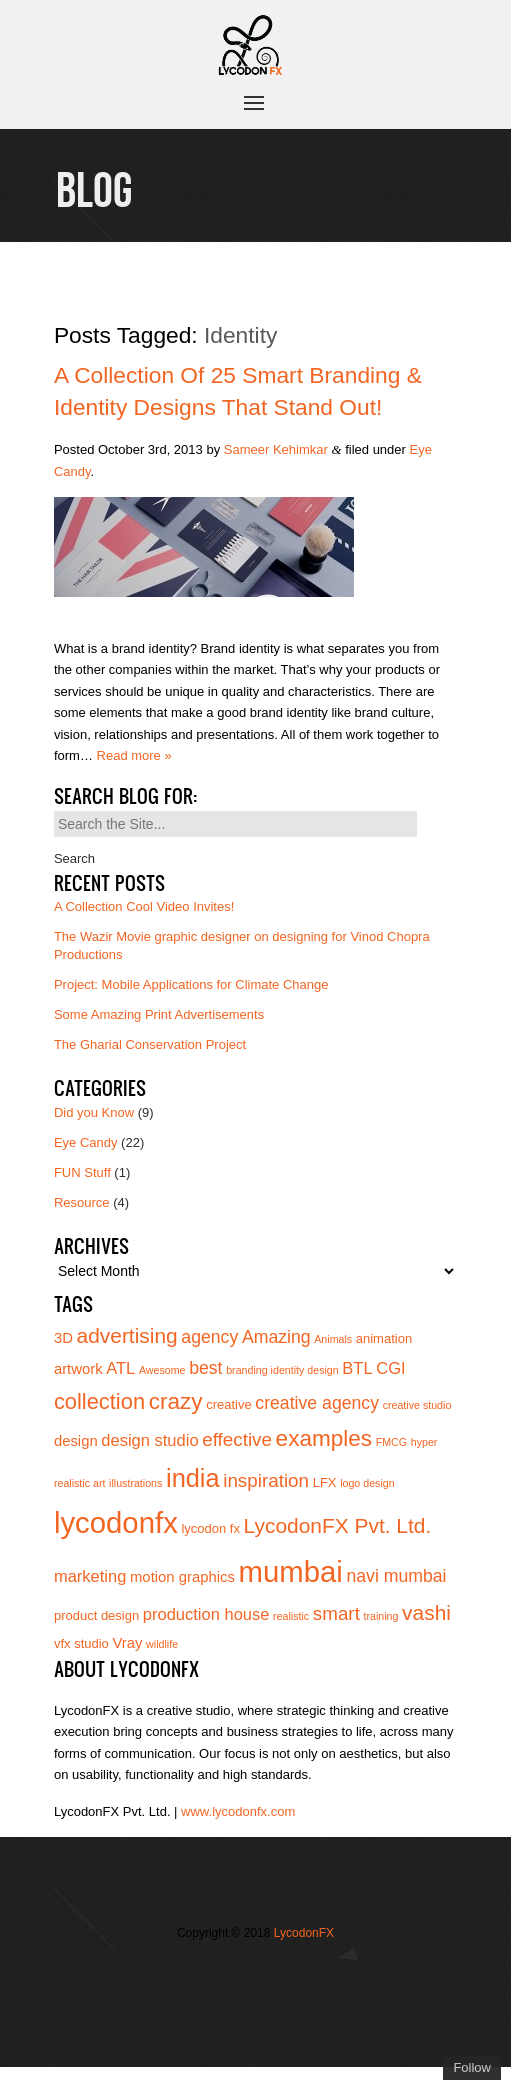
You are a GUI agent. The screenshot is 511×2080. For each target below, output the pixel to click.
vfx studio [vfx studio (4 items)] (81, 1643)
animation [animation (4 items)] (384, 1338)
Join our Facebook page (256, 1974)
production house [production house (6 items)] (206, 1614)
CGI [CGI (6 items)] (390, 1368)
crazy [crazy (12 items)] (176, 1401)
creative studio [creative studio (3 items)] (417, 1405)
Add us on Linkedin (226, 2005)
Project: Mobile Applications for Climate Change (191, 984)
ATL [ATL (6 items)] (120, 1368)
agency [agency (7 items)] (209, 1337)
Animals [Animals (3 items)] (333, 1339)
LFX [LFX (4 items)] (325, 1482)
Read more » (134, 755)
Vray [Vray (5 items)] (127, 1643)
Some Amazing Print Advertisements (159, 1014)
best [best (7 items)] (205, 1368)
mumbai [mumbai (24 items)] (291, 1571)
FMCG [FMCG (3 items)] (391, 1442)
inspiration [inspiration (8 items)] (266, 1480)
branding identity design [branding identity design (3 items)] (282, 1370)
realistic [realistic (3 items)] (291, 1616)
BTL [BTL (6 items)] (357, 1368)
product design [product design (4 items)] (96, 1615)
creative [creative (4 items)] (229, 1404)
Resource (82, 1202)
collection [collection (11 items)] (99, 1401)
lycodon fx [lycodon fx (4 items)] (210, 1528)
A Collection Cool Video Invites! (144, 906)
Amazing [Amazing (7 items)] (276, 1337)
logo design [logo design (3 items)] (367, 1483)
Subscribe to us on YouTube (256, 2005)
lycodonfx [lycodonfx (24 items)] (116, 1522)
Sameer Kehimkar (276, 449)
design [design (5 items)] (76, 1441)
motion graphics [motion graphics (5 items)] (182, 1577)
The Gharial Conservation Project (150, 1044)
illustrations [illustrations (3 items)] (135, 1483)
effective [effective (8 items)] (237, 1439)
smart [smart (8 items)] (336, 1613)
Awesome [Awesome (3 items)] (162, 1370)
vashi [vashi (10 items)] (426, 1612)
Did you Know (94, 1112)
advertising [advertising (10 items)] (127, 1335)
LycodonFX (304, 1933)
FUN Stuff (82, 1172)
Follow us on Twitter (226, 1974)
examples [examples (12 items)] (324, 1438)
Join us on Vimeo (286, 1974)
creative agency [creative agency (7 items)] (317, 1403)
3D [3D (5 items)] (63, 1338)
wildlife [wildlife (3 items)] (162, 1644)
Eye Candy (86, 1142)
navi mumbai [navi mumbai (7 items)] (396, 1576)
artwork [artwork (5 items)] (78, 1369)
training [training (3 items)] (381, 1616)
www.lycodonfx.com (238, 1811)
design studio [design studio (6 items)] (149, 1440)
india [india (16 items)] (193, 1478)
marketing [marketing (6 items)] (90, 1576)
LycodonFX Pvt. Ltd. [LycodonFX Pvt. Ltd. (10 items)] (338, 1525)
